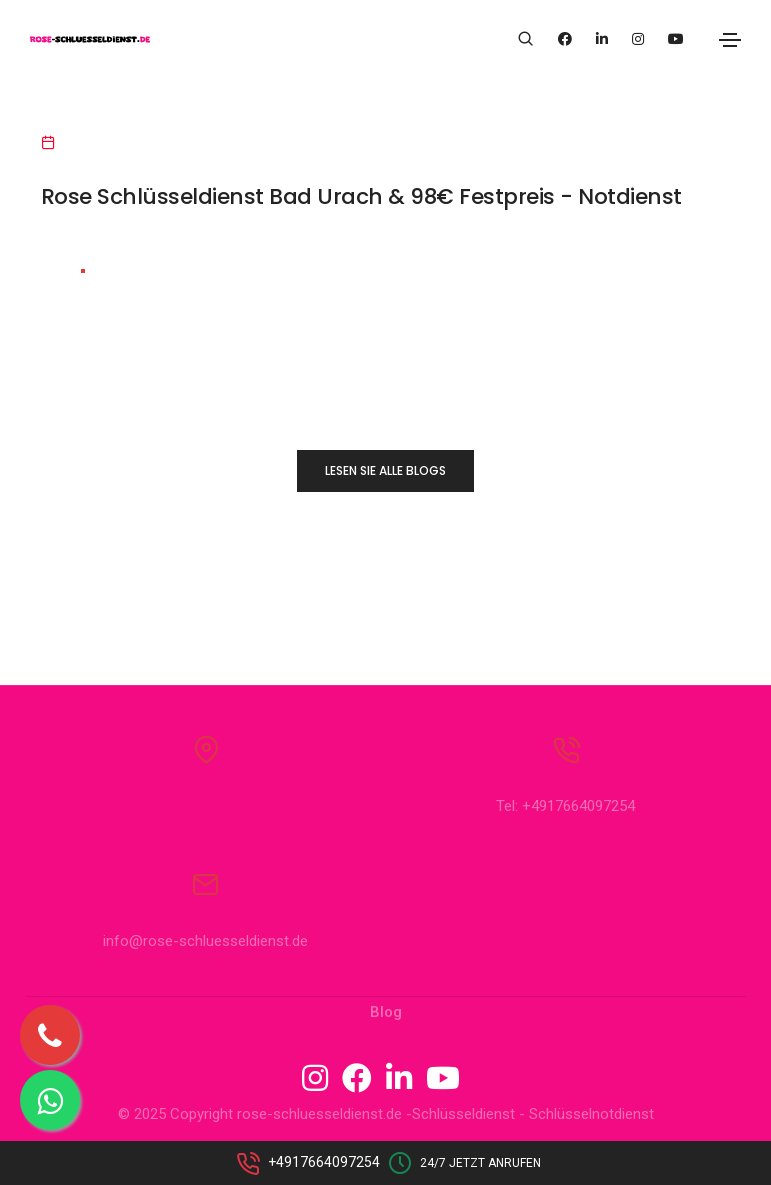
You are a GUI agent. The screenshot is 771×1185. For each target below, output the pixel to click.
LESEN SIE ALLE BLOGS (385, 470)
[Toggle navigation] (730, 40)
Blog (386, 1018)
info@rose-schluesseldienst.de (205, 947)
